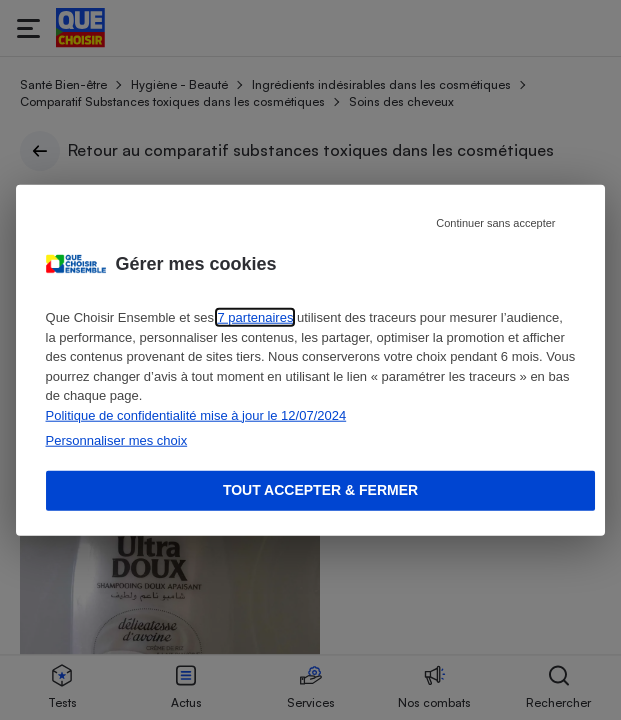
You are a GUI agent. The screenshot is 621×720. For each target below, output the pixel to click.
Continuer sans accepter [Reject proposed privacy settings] (495, 223)
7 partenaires (256, 317)
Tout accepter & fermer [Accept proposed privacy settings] (320, 490)
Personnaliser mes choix (117, 440)
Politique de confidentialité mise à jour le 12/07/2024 (196, 414)
